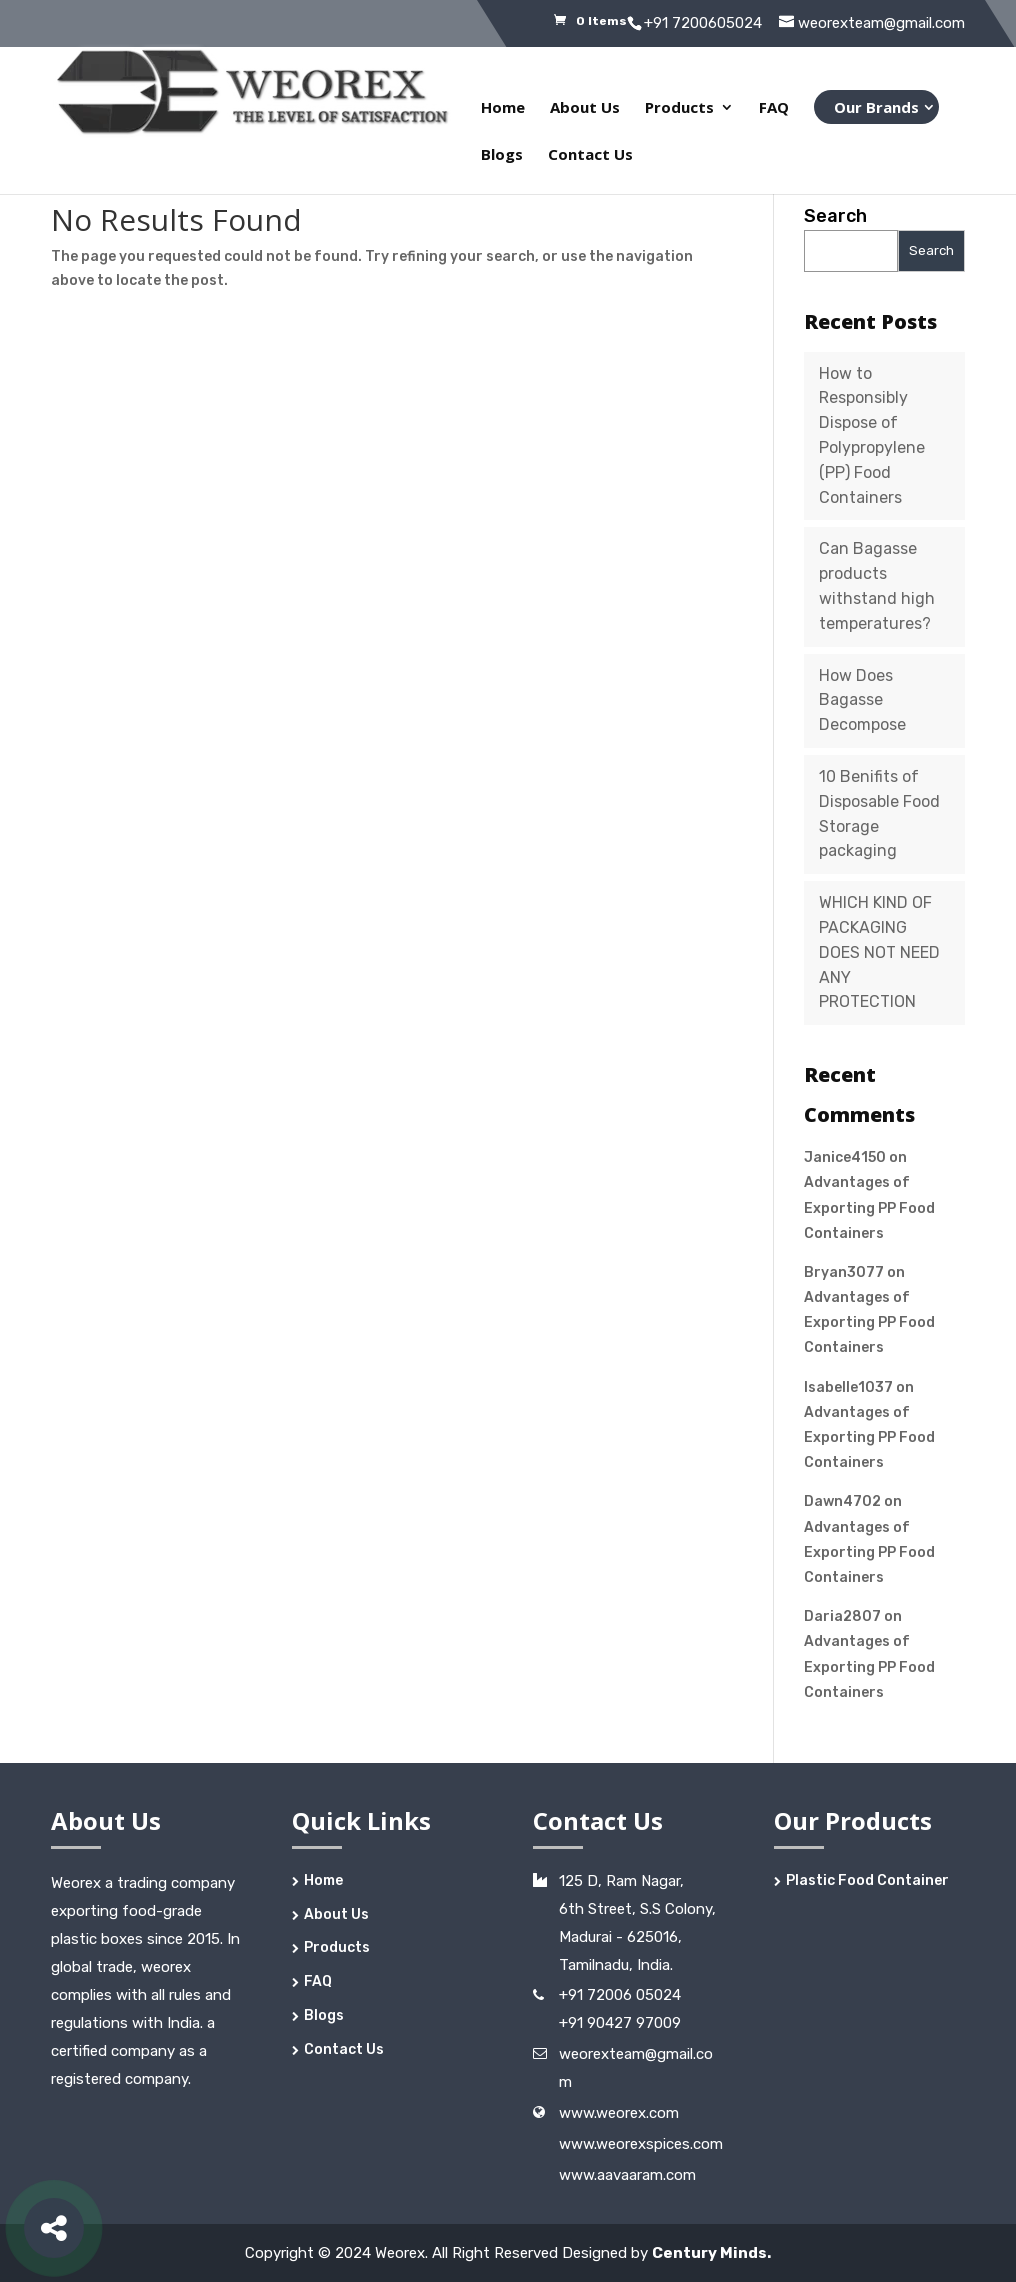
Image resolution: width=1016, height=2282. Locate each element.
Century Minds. (711, 2253)
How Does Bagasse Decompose (862, 700)
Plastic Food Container (867, 1880)
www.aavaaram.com (627, 2175)
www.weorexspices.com (641, 2144)
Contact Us (590, 155)
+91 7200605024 (703, 23)
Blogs (502, 155)
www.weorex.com (619, 2113)
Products (679, 108)
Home (503, 108)
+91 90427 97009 (620, 2023)
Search (835, 216)
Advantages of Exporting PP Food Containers (869, 1207)
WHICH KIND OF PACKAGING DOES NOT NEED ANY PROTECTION (879, 952)
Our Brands (876, 107)
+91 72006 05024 (620, 1995)
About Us (585, 108)
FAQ (774, 108)
